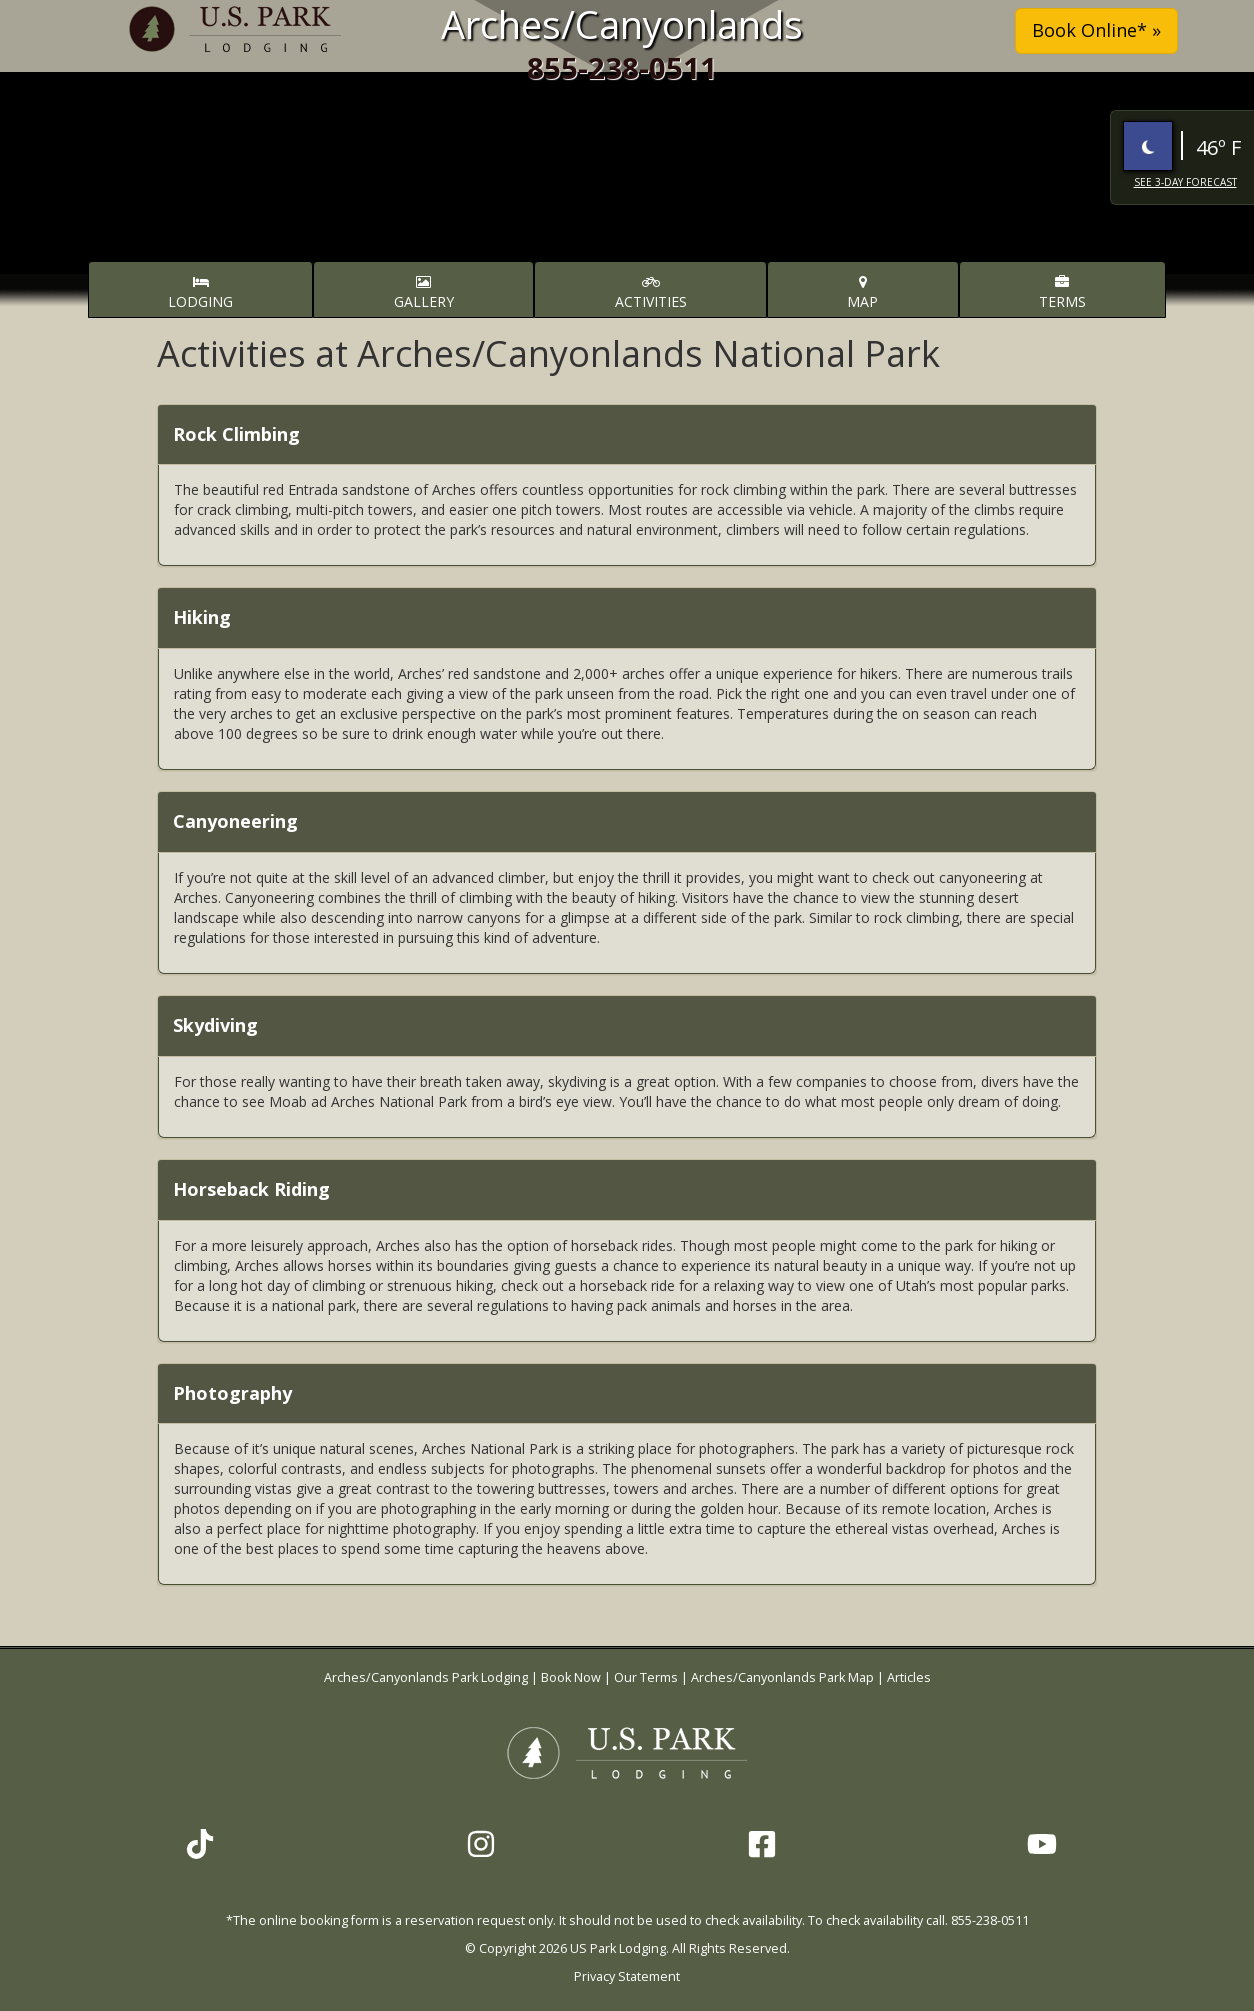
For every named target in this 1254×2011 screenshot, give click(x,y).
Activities (651, 293)
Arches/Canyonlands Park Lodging (427, 1677)
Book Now (571, 1677)
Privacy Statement (627, 1976)
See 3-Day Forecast (1185, 182)
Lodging (200, 293)
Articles (909, 1677)
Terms (1062, 293)
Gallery (424, 293)
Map (862, 293)
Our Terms (646, 1677)
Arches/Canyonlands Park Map (782, 1677)
